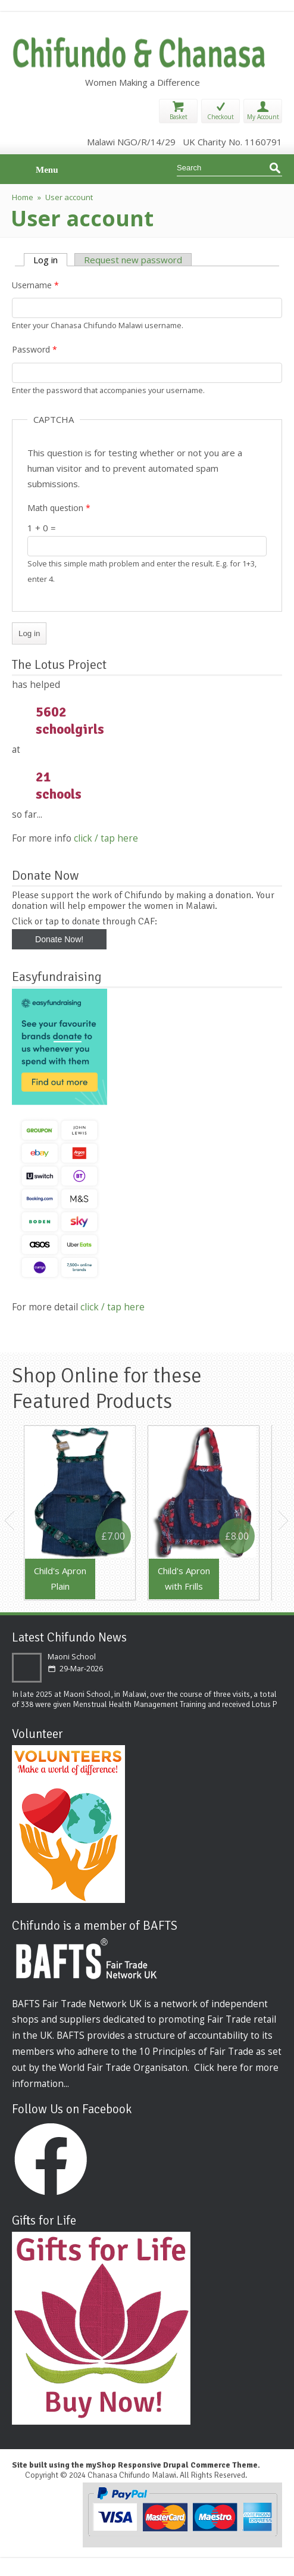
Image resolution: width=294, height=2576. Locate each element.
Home (22, 197)
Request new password (133, 260)
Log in (50, 260)
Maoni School (72, 1657)
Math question (58, 507)
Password (34, 349)
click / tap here (106, 838)
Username (35, 285)
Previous (10, 1520)
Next (284, 1520)
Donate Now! (59, 939)
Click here (215, 2067)
